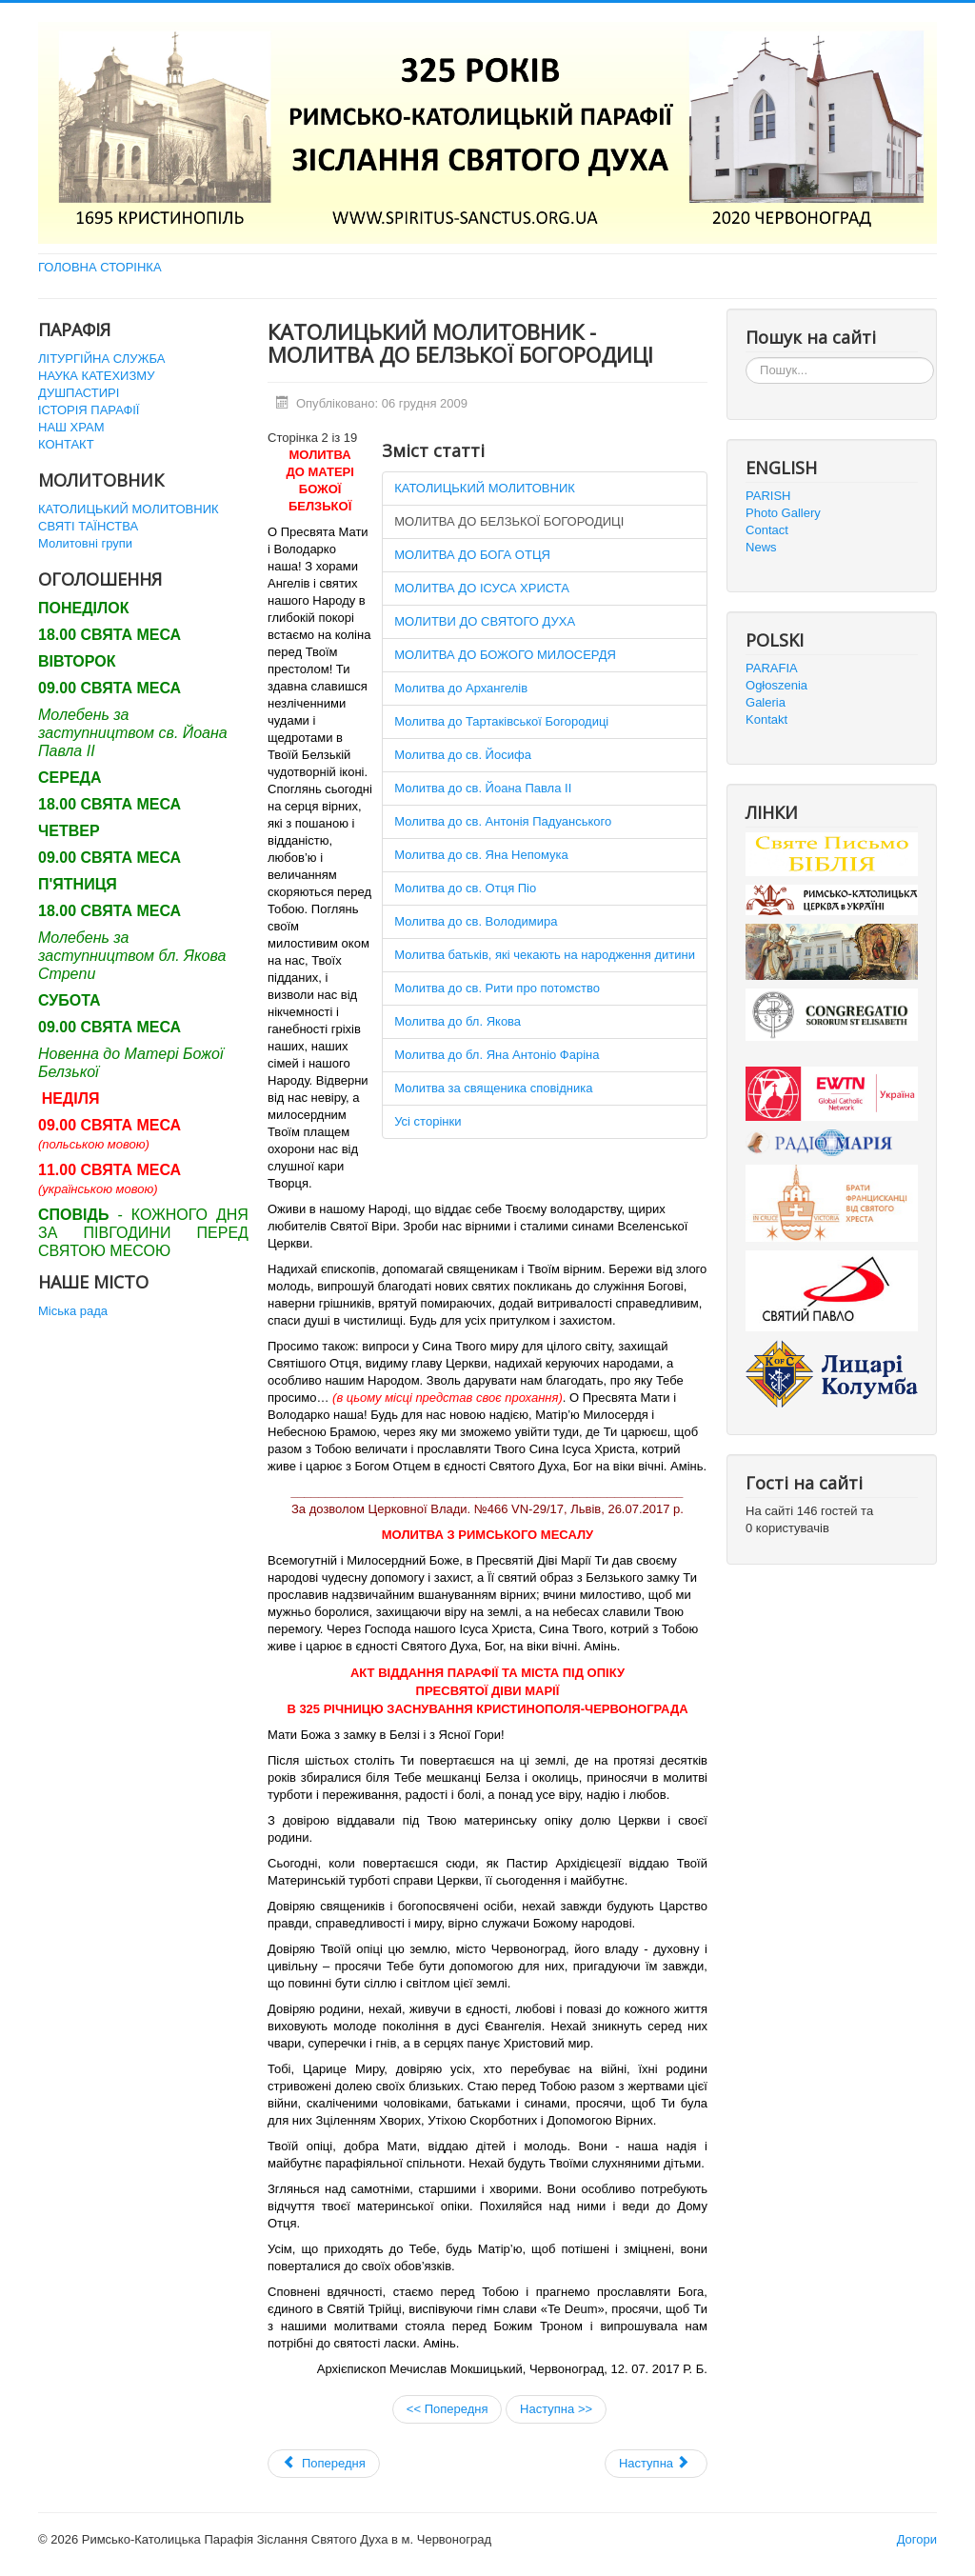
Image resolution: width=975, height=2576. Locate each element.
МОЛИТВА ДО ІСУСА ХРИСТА (481, 588)
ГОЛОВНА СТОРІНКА (100, 267)
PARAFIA (772, 668)
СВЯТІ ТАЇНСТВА (88, 526)
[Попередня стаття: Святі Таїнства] (324, 2463)
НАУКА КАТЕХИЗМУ (96, 376)
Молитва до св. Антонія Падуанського (502, 821)
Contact (767, 530)
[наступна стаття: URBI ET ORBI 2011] (656, 2463)
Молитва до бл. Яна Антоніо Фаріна (496, 1055)
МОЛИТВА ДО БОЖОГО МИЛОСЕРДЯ (505, 655)
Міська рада (73, 1311)
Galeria (766, 702)
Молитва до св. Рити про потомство (497, 988)
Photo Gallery (783, 513)
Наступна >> (556, 2409)
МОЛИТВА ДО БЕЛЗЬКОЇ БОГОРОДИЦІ (509, 521)
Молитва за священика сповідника (493, 1088)
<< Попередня (447, 2409)
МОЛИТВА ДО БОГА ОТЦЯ (472, 555)
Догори (917, 2539)
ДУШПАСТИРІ (78, 393)
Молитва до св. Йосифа (462, 755)
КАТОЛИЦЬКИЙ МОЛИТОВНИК (128, 509)
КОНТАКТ (66, 444)
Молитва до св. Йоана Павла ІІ (482, 788)
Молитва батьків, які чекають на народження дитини (544, 955)
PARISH (768, 496)
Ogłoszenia (776, 685)
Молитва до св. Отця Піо (465, 888)
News (761, 547)
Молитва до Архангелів (460, 688)
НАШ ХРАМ (71, 427)
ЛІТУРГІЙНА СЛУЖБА (101, 358)
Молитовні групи (85, 543)
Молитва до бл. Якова (457, 1021)
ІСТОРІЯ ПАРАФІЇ (88, 410)
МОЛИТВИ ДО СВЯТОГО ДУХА (484, 621)
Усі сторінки (427, 1121)
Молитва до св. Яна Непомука (480, 855)
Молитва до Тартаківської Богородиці (501, 721)
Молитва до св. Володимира (475, 921)
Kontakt (766, 719)
